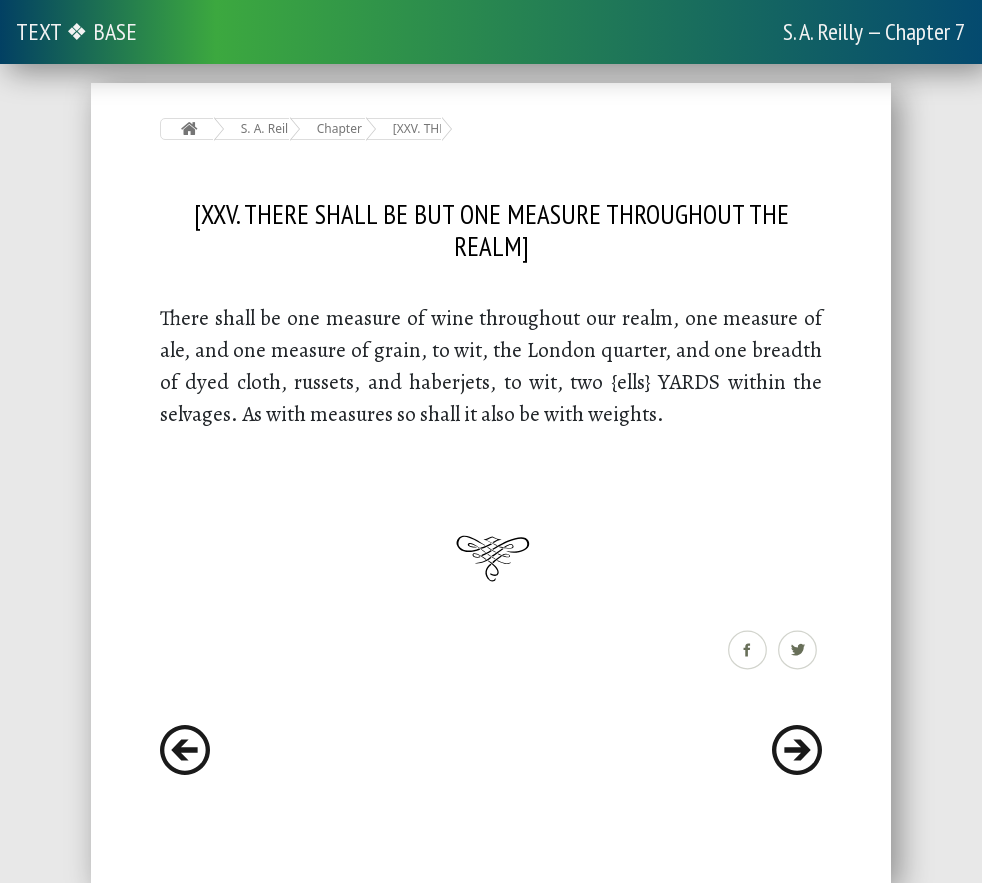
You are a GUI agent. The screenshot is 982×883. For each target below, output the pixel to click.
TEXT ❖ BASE (76, 31)
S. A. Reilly (265, 128)
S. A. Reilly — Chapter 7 (874, 31)
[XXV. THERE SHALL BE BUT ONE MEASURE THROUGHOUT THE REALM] (417, 128)
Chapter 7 (341, 128)
